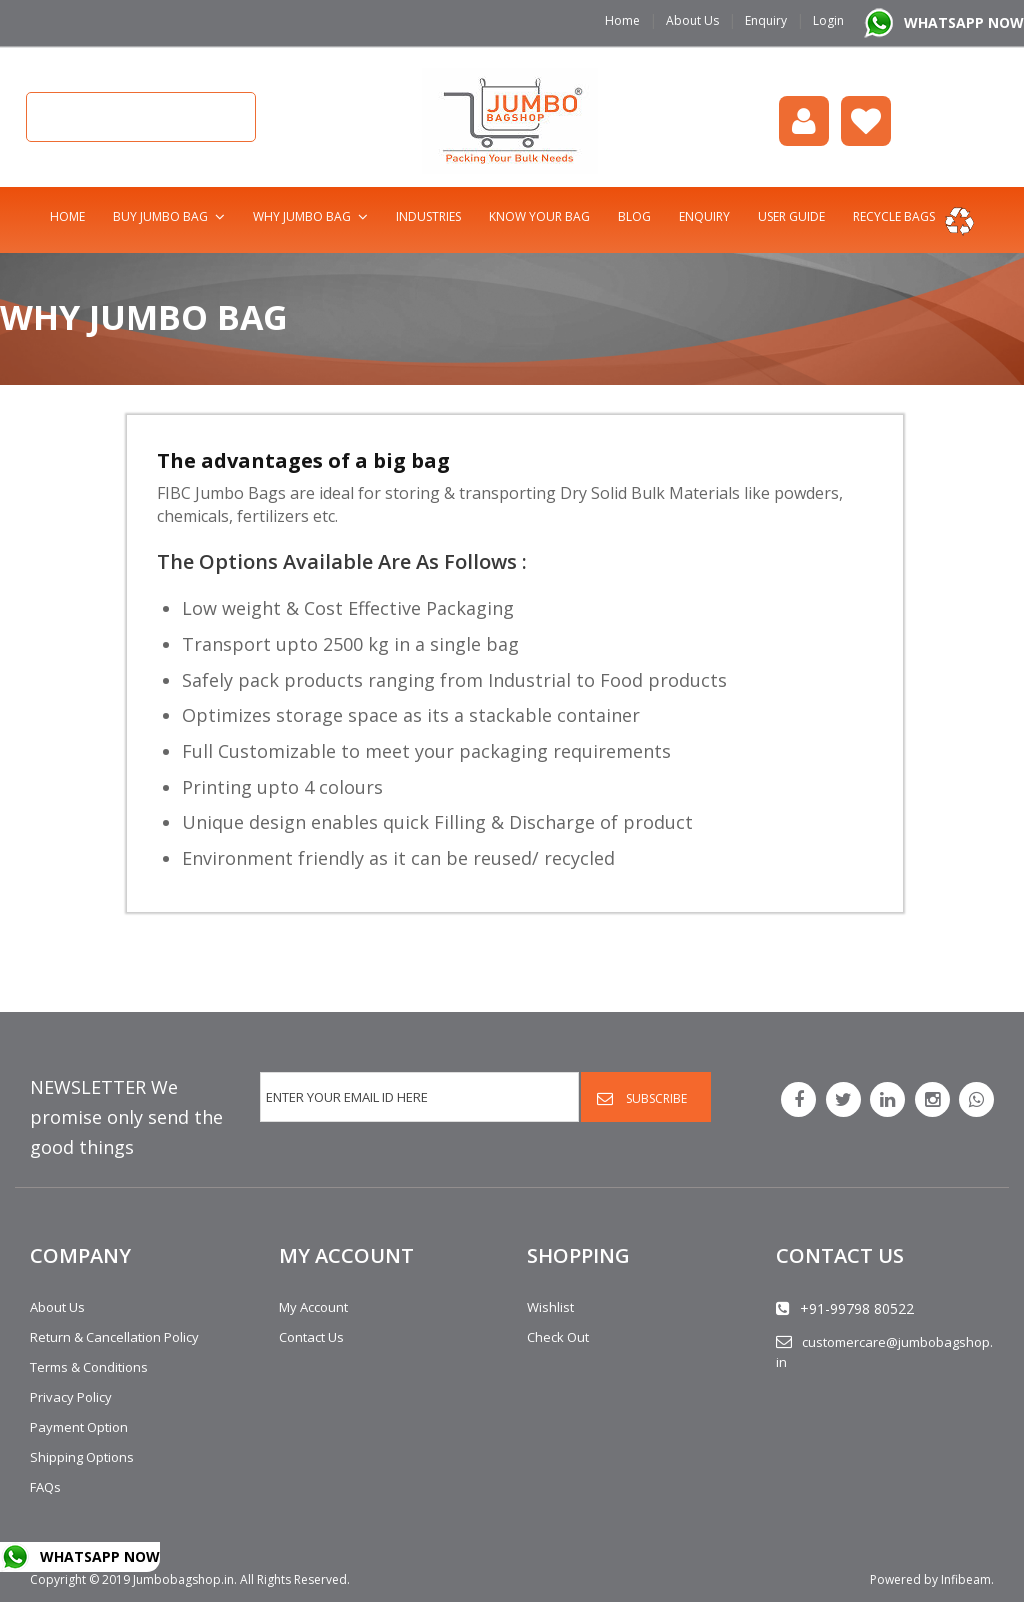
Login (828, 20)
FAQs (45, 1487)
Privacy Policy (71, 1397)
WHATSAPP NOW (964, 22)
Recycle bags (894, 216)
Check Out (558, 1337)
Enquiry (766, 20)
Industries (428, 216)
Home (622, 20)
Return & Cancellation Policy (114, 1337)
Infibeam (966, 1579)
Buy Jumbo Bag (160, 216)
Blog (634, 216)
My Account (313, 1307)
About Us (692, 20)
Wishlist (866, 121)
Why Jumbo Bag (302, 216)
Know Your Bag (539, 216)
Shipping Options (82, 1457)
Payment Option (79, 1427)
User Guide (791, 216)
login (804, 121)
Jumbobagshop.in (183, 1579)
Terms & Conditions (89, 1367)
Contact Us (311, 1337)
